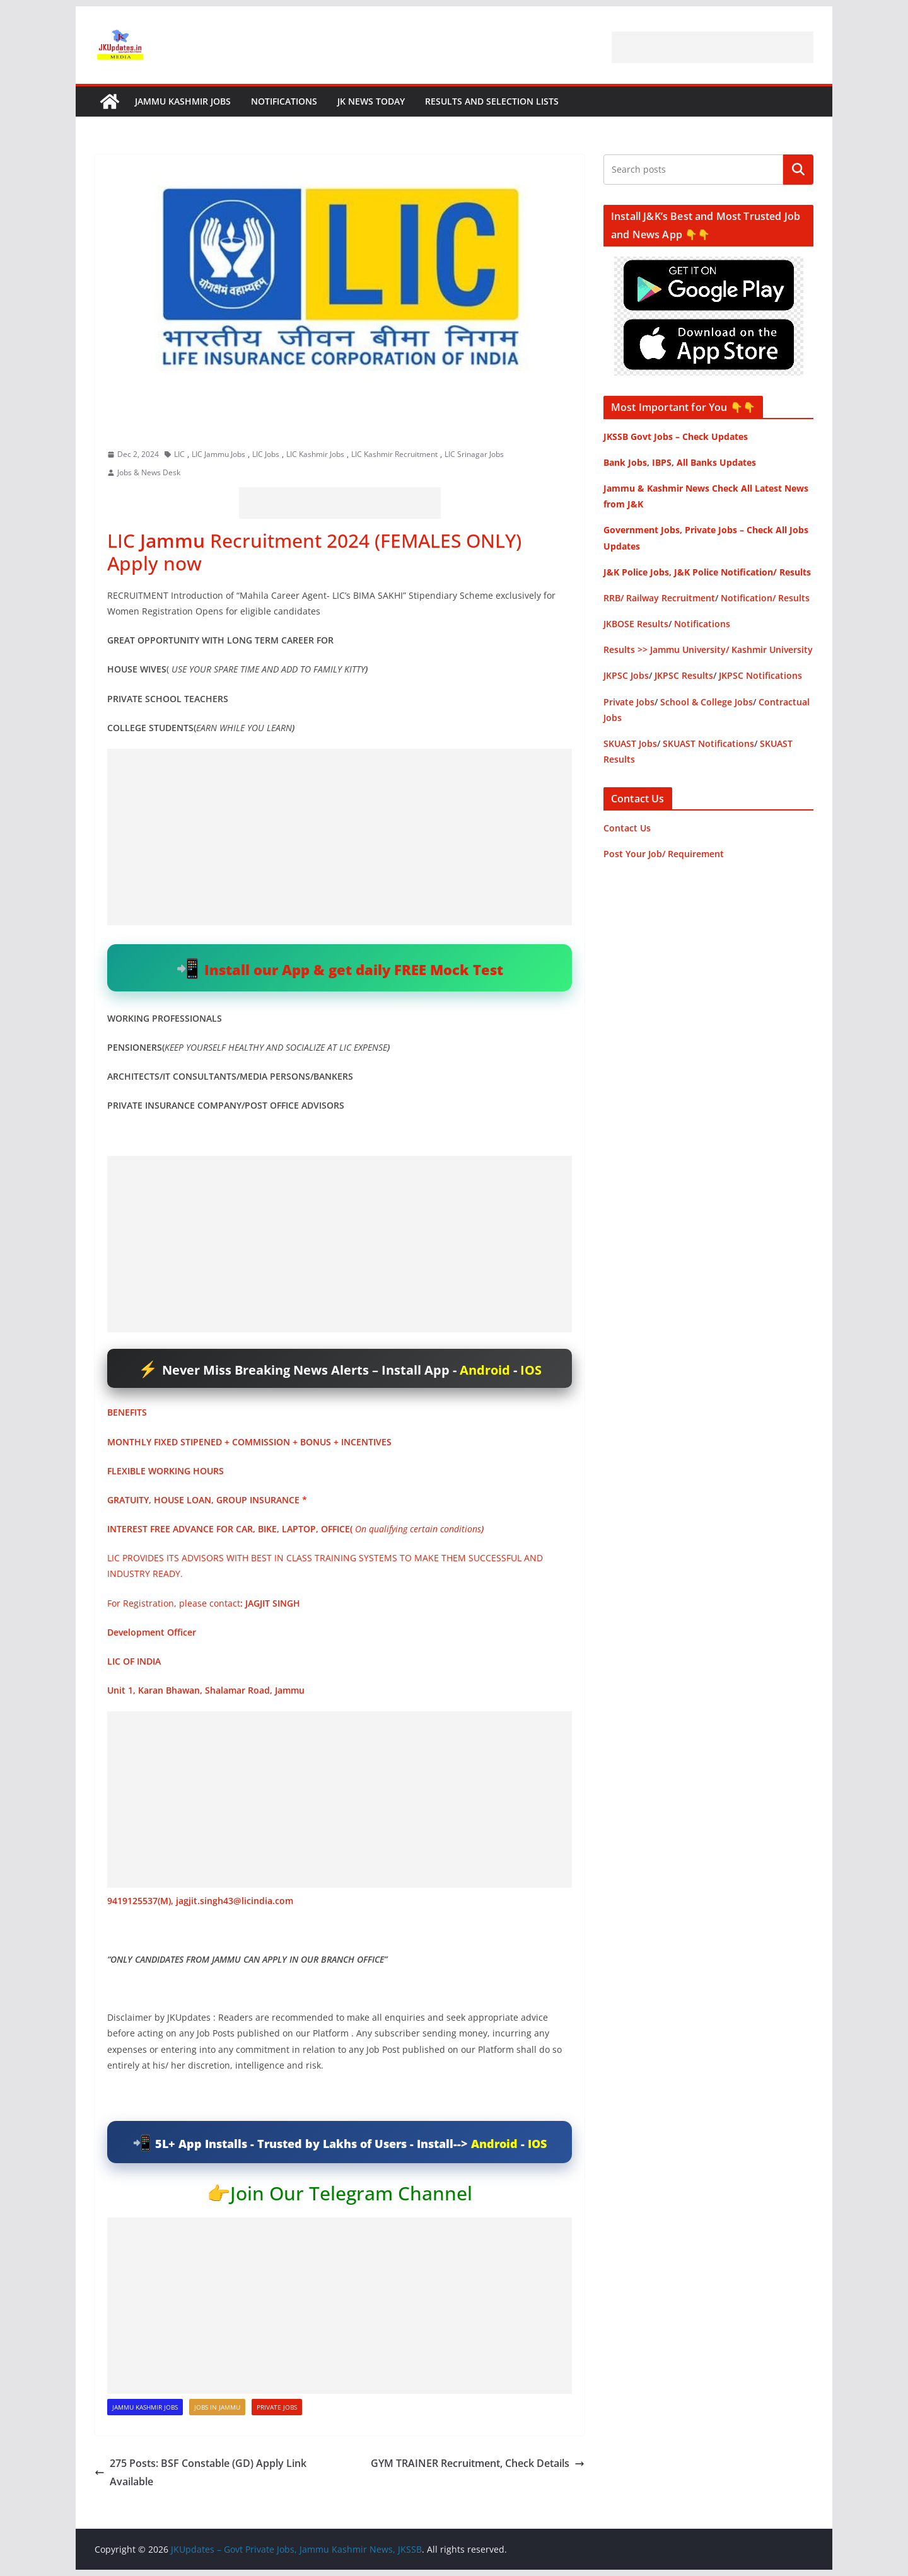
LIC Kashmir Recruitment (394, 454)
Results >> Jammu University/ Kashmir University (708, 650)
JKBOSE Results (635, 624)
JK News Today (371, 101)
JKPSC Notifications (760, 675)
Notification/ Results (765, 598)
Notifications (284, 101)
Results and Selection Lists (492, 101)
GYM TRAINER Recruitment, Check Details (478, 2463)
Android (485, 1369)
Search (798, 169)
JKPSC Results (684, 675)
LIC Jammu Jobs (218, 454)
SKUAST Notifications (708, 743)
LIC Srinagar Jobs (474, 454)
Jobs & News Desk (148, 472)
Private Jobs (277, 2407)
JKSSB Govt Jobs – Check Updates (675, 436)
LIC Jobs (265, 454)
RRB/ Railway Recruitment (659, 598)
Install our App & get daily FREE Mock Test (353, 969)
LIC (179, 454)
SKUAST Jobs (630, 743)
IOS (531, 1369)
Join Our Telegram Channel (351, 2193)
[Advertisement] (712, 47)
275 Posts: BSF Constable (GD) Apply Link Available (200, 2472)
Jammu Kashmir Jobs (183, 101)
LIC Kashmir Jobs (315, 454)
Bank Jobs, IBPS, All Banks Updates (679, 462)
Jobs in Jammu (217, 2407)
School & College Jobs (706, 702)
